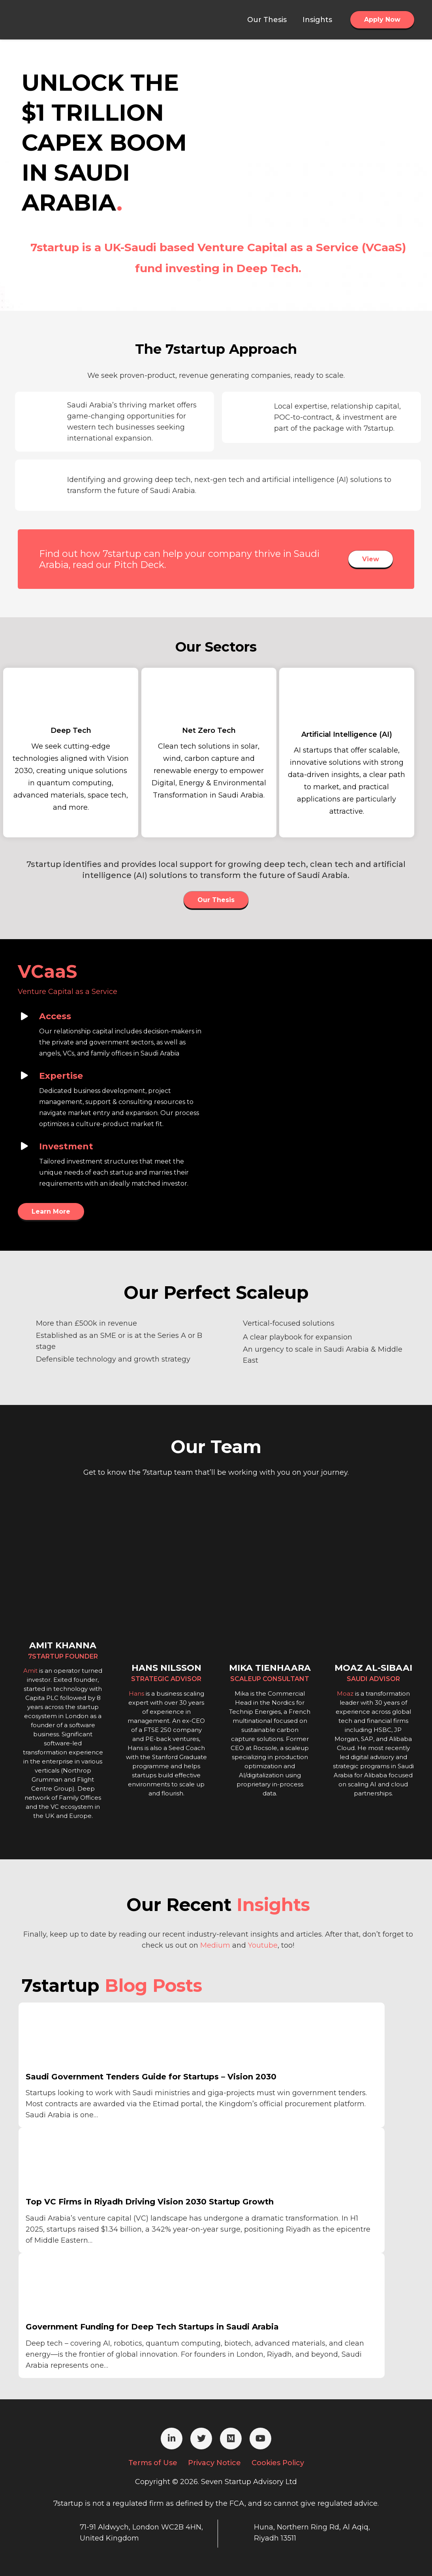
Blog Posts (153, 1985)
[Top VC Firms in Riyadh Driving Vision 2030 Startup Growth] (85, 2163)
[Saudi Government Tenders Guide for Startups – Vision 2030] (85, 2038)
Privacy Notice (214, 2462)
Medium (215, 1945)
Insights (273, 1904)
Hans (136, 1693)
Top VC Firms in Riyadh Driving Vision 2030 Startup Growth (150, 2201)
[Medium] (231, 2438)
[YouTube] (260, 2438)
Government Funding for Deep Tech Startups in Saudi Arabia (152, 2326)
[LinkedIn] (171, 2438)
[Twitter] (201, 2438)
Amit (30, 1670)
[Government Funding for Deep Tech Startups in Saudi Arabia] (85, 2288)
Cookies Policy (278, 2462)
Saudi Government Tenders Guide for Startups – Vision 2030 (151, 2076)
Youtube (263, 1945)
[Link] (58, 19)
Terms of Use (152, 2462)
